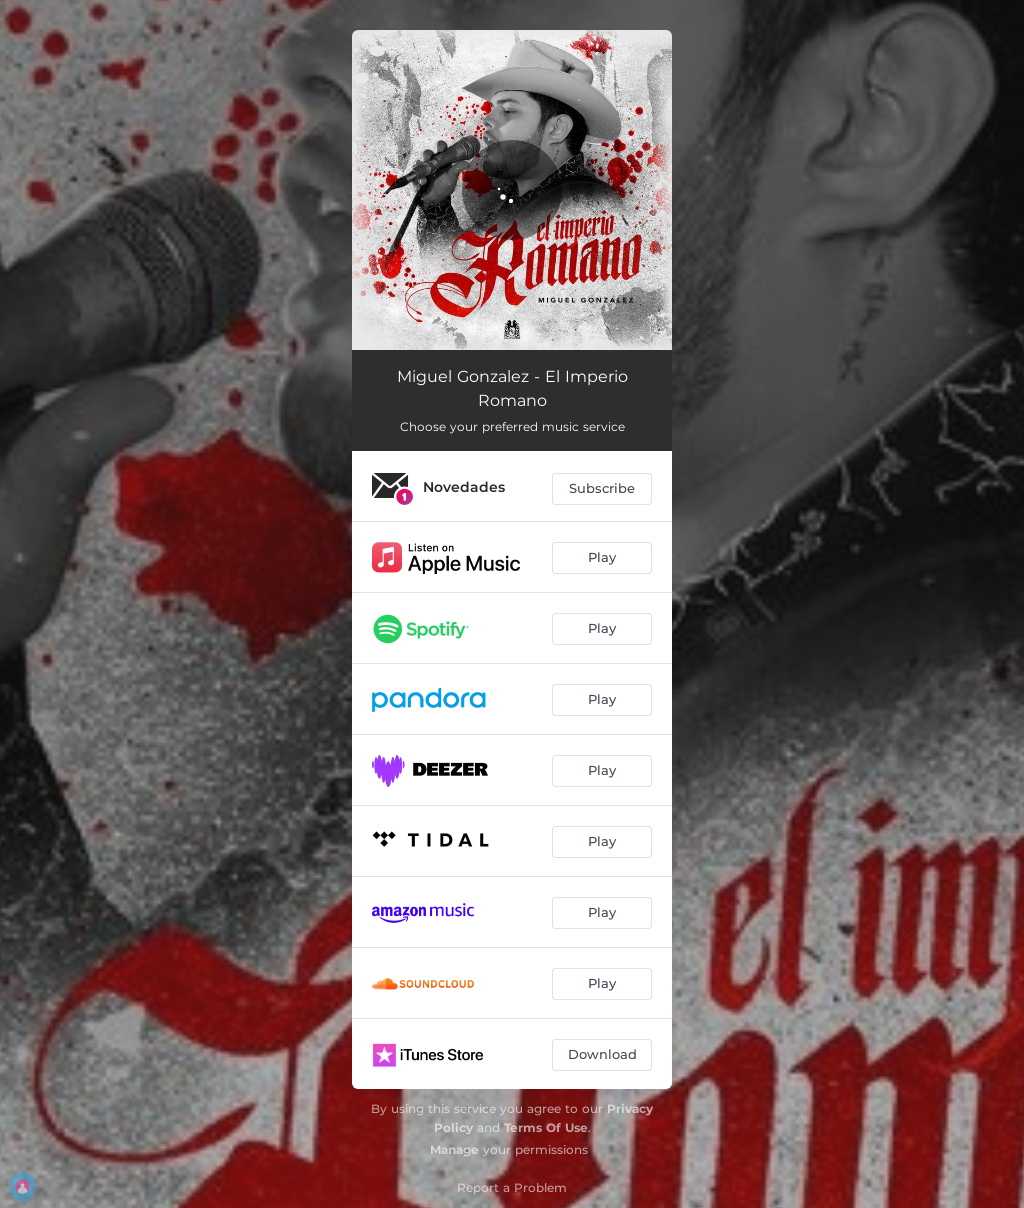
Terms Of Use (546, 1127)
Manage (454, 1149)
